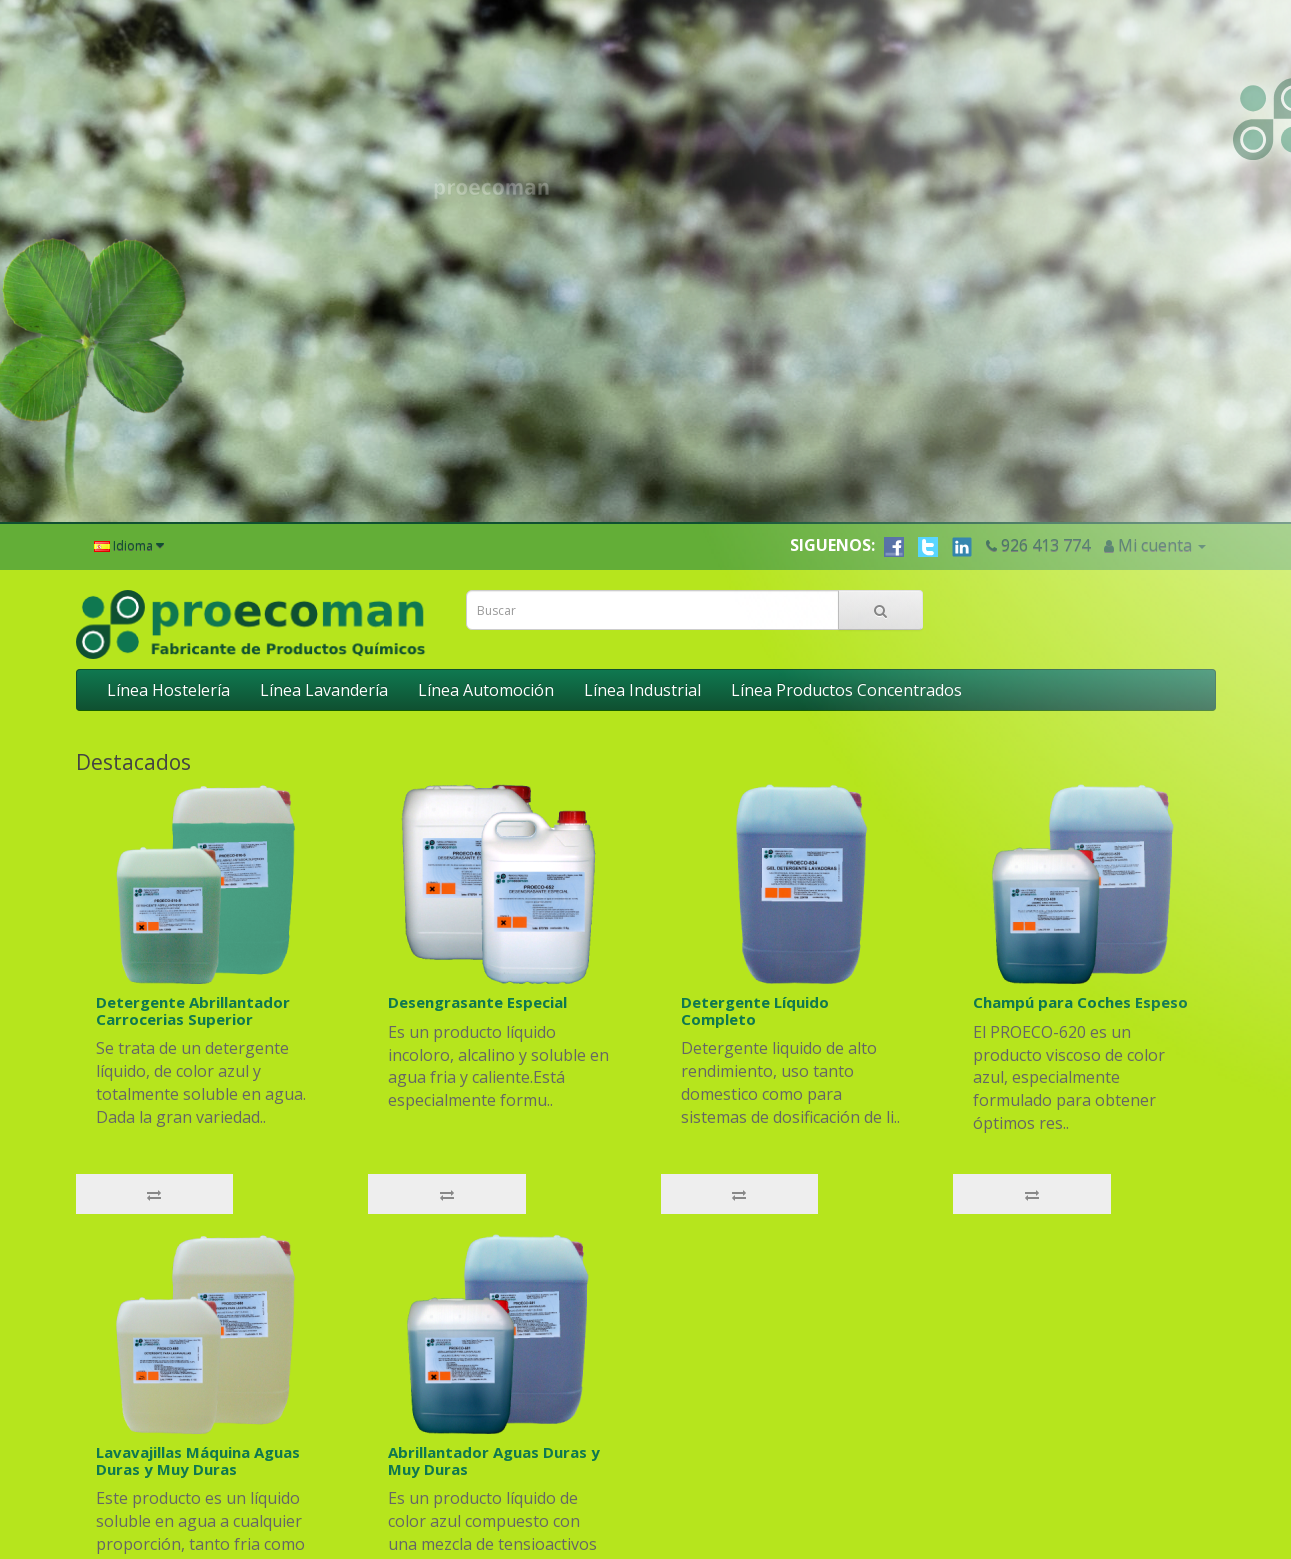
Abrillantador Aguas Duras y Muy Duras (494, 1355)
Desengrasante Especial (477, 897)
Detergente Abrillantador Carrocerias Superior (193, 905)
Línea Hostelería (168, 585)
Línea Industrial (642, 585)
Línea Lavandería (324, 585)
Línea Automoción (486, 585)
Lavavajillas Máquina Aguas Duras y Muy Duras (198, 1355)
